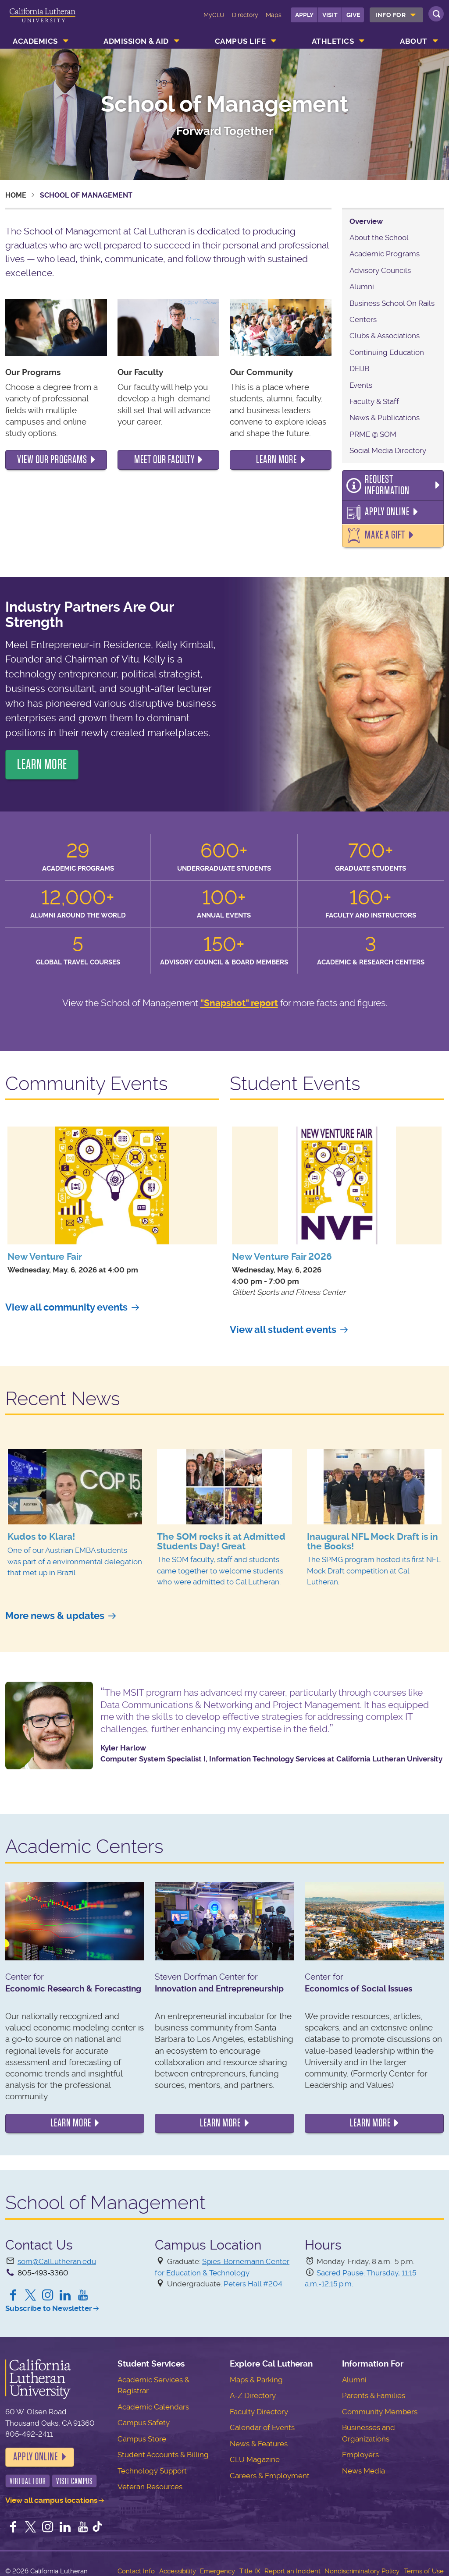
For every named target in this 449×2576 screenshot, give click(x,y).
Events (360, 385)
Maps (274, 14)
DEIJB (359, 368)
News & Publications (384, 417)
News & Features (259, 2436)
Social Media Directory (387, 450)
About (414, 41)
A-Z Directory (253, 2388)
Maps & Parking (256, 2372)
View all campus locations (51, 2492)
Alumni (361, 286)
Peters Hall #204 (253, 2276)
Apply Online (384, 505)
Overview (366, 221)
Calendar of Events (262, 2420)
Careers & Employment (270, 2468)
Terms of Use (424, 2564)
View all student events (283, 1322)
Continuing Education (386, 352)
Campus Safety (144, 2415)
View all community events (66, 1300)
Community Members (379, 2404)
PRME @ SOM (372, 434)
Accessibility (177, 2564)
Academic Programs (384, 253)
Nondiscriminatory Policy (361, 2564)
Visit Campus (74, 2473)
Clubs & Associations (384, 335)
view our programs (52, 460)
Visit (330, 14)
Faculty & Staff (374, 401)
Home (15, 195)
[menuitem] (396, 14)
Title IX (249, 2564)
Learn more (70, 2115)
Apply (304, 14)
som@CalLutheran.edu (57, 2254)
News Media (363, 2463)
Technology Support (152, 2463)
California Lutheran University (42, 21)
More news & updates (54, 1608)
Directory (245, 14)
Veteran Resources (150, 2479)
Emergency (217, 2564)
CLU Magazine (255, 2452)
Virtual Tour (28, 2473)
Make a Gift (383, 528)
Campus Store (142, 2431)
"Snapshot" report (239, 995)
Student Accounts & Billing (163, 2447)
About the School (379, 237)
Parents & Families (373, 2388)
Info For (390, 14)
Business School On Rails (392, 303)
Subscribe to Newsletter (48, 2300)
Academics (35, 41)
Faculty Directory (259, 2404)
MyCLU (213, 14)
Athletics (333, 41)
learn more (276, 460)
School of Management (225, 104)
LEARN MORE (42, 757)
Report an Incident (292, 2564)
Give (353, 14)
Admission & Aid (136, 41)
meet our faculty (164, 460)
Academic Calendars (153, 2399)
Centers (363, 319)
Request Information (398, 481)
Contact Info (136, 2564)
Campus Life (240, 41)
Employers (360, 2447)
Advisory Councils (380, 270)
